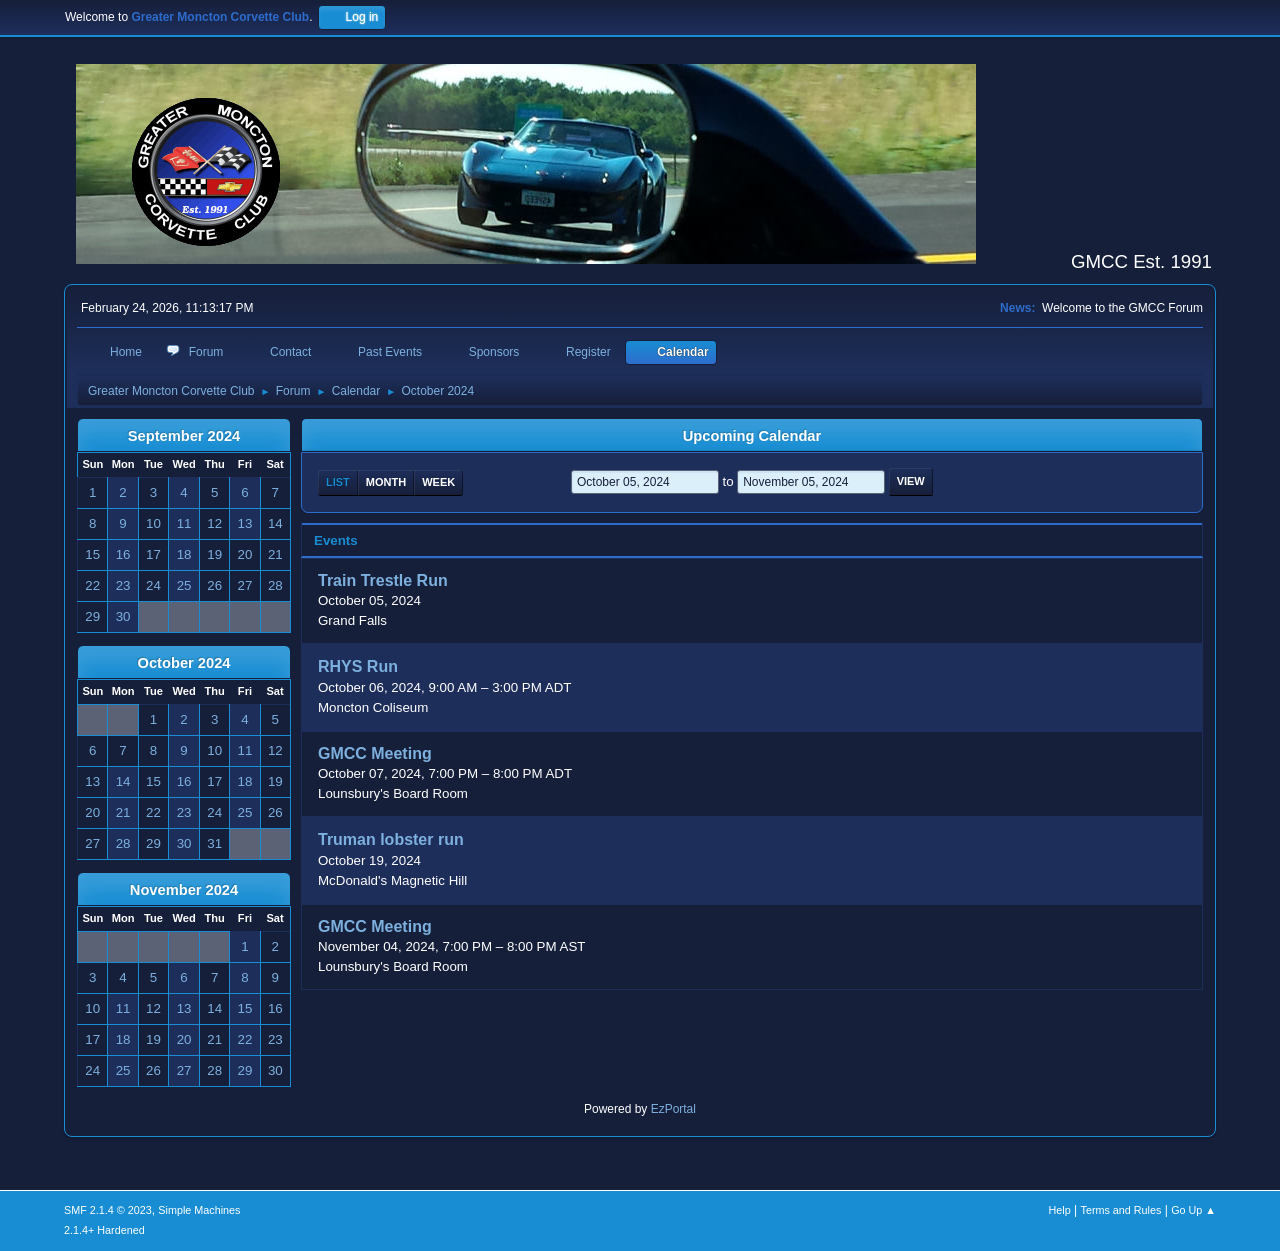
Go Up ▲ (1193, 1210)
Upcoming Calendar (752, 436)
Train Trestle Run (383, 580)
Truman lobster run (391, 840)
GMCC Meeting (375, 753)
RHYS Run (358, 667)
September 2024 (184, 436)
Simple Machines (199, 1210)
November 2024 (184, 890)
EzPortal (673, 1109)
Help (1060, 1210)
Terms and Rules (1121, 1210)
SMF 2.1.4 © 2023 (108, 1210)
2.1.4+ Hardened (104, 1230)
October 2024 (184, 663)
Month (386, 482)
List (338, 482)
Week (438, 482)
